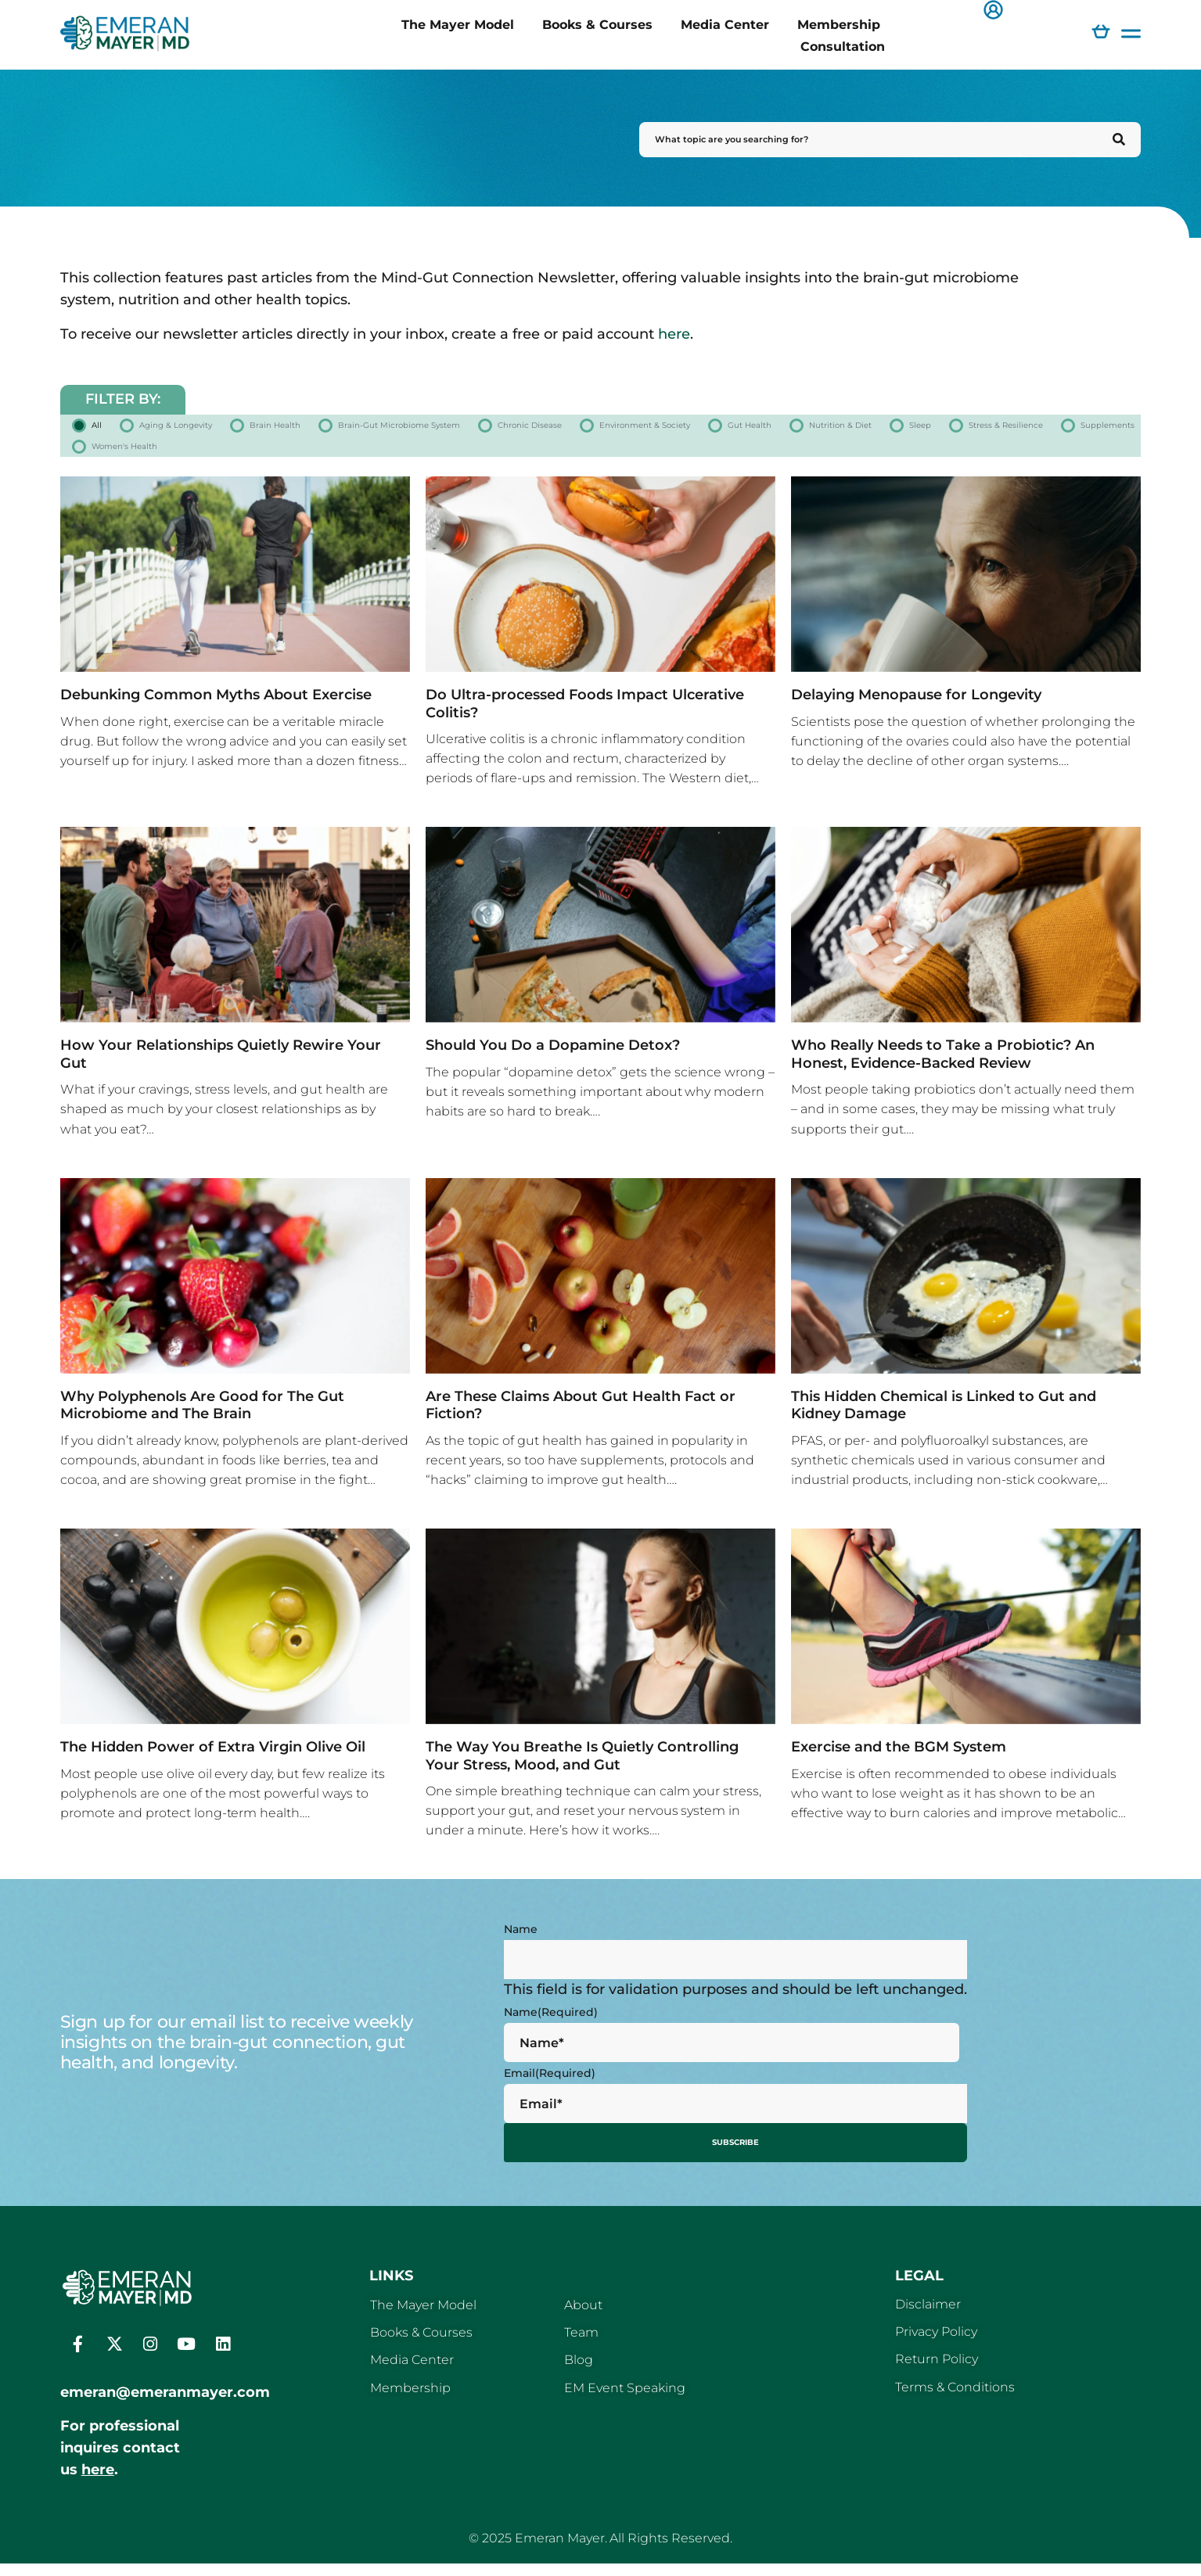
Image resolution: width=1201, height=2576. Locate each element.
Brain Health (357, 429)
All (101, 429)
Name (521, 1946)
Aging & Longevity (211, 429)
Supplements (532, 459)
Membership (838, 24)
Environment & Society (922, 429)
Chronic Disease (748, 429)
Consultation (842, 46)
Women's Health (676, 459)
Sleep (259, 459)
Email (549, 2090)
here (674, 334)
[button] (993, 11)
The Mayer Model (457, 24)
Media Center (725, 24)
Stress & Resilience (382, 459)
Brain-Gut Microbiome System (546, 429)
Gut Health (1078, 429)
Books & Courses (597, 24)
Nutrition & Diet (147, 459)
